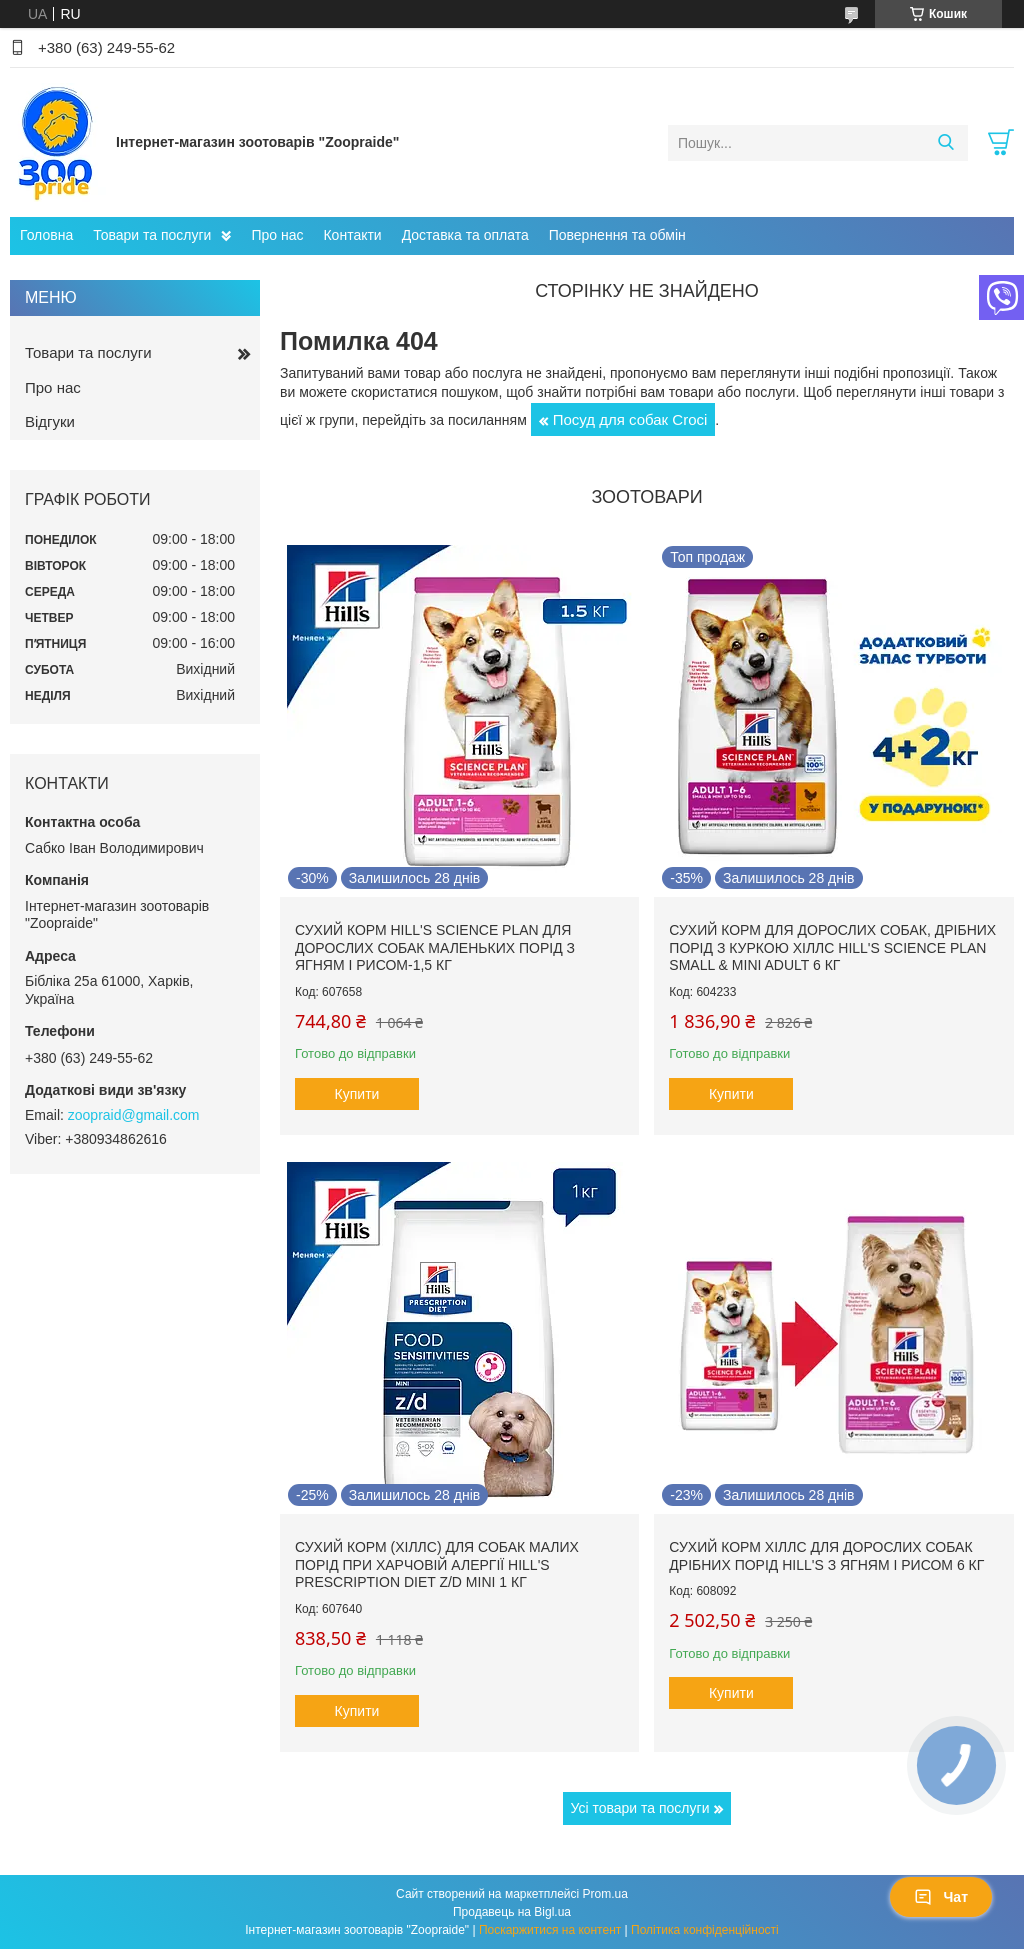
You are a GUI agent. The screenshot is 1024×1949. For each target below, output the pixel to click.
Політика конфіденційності (705, 1930)
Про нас (277, 235)
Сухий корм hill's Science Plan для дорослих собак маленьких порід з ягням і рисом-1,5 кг (435, 947)
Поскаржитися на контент (550, 1930)
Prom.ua (605, 1894)
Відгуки (50, 421)
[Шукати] (945, 143)
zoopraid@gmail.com (134, 1115)
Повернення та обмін (617, 235)
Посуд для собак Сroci (630, 419)
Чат (941, 1897)
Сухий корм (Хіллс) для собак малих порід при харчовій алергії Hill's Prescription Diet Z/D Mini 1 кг (437, 1564)
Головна (46, 235)
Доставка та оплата (465, 235)
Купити (357, 1094)
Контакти (352, 235)
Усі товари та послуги (640, 1808)
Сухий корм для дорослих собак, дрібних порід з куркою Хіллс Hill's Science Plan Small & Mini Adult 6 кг (832, 947)
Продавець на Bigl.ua (512, 1912)
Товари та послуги (152, 235)
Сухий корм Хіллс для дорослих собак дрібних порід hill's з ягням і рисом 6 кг (826, 1556)
